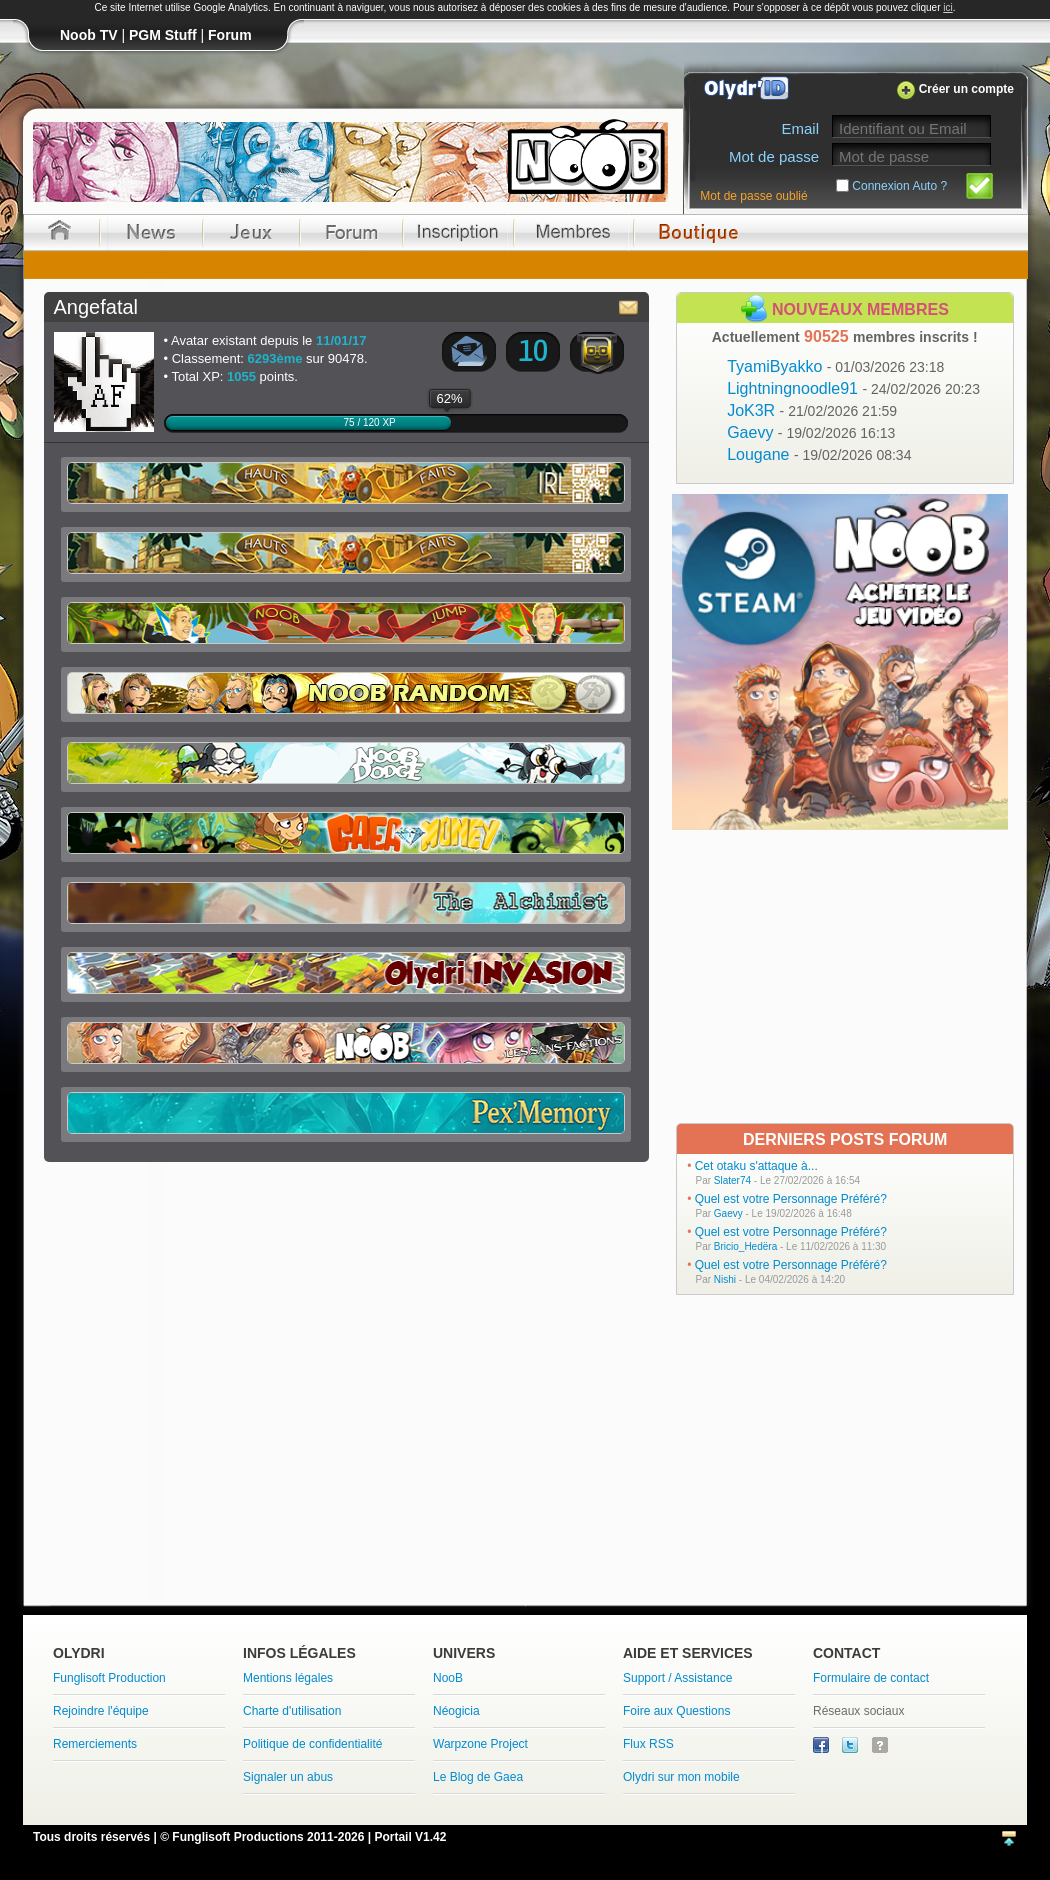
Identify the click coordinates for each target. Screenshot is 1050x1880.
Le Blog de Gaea (478, 1777)
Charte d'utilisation (292, 1711)
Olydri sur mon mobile (681, 1777)
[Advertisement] (842, 975)
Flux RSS (648, 1744)
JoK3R (812, 410)
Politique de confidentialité (312, 1744)
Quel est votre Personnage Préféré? (791, 1199)
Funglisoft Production (109, 1678)
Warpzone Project (480, 1744)
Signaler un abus (288, 1777)
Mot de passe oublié (753, 196)
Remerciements (95, 1744)
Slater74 (732, 1180)
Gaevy (811, 432)
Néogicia (456, 1711)
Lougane (819, 454)
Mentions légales (288, 1678)
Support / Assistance (677, 1678)
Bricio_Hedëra (745, 1246)
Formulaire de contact (871, 1678)
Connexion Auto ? (899, 186)
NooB (448, 1678)
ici (947, 7)
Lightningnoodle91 (853, 388)
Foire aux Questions (676, 1711)
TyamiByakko (835, 366)
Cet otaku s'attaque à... (756, 1166)
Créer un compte (966, 89)
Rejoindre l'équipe (101, 1711)
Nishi (725, 1279)
